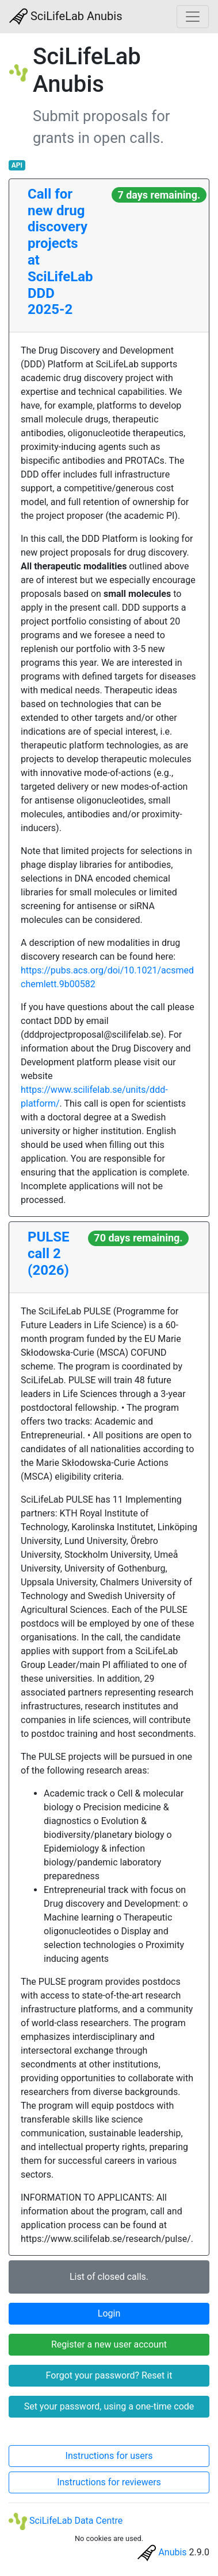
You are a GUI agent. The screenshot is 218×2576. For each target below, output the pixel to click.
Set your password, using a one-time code (109, 2406)
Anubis (172, 2552)
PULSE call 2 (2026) (49, 1253)
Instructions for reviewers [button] (109, 2482)
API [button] (17, 165)
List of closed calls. (109, 2276)
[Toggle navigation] (193, 16)
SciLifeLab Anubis (66, 16)
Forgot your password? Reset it (109, 2375)
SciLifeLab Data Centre (66, 2520)
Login (109, 2313)
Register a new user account (109, 2344)
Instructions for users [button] (109, 2455)
